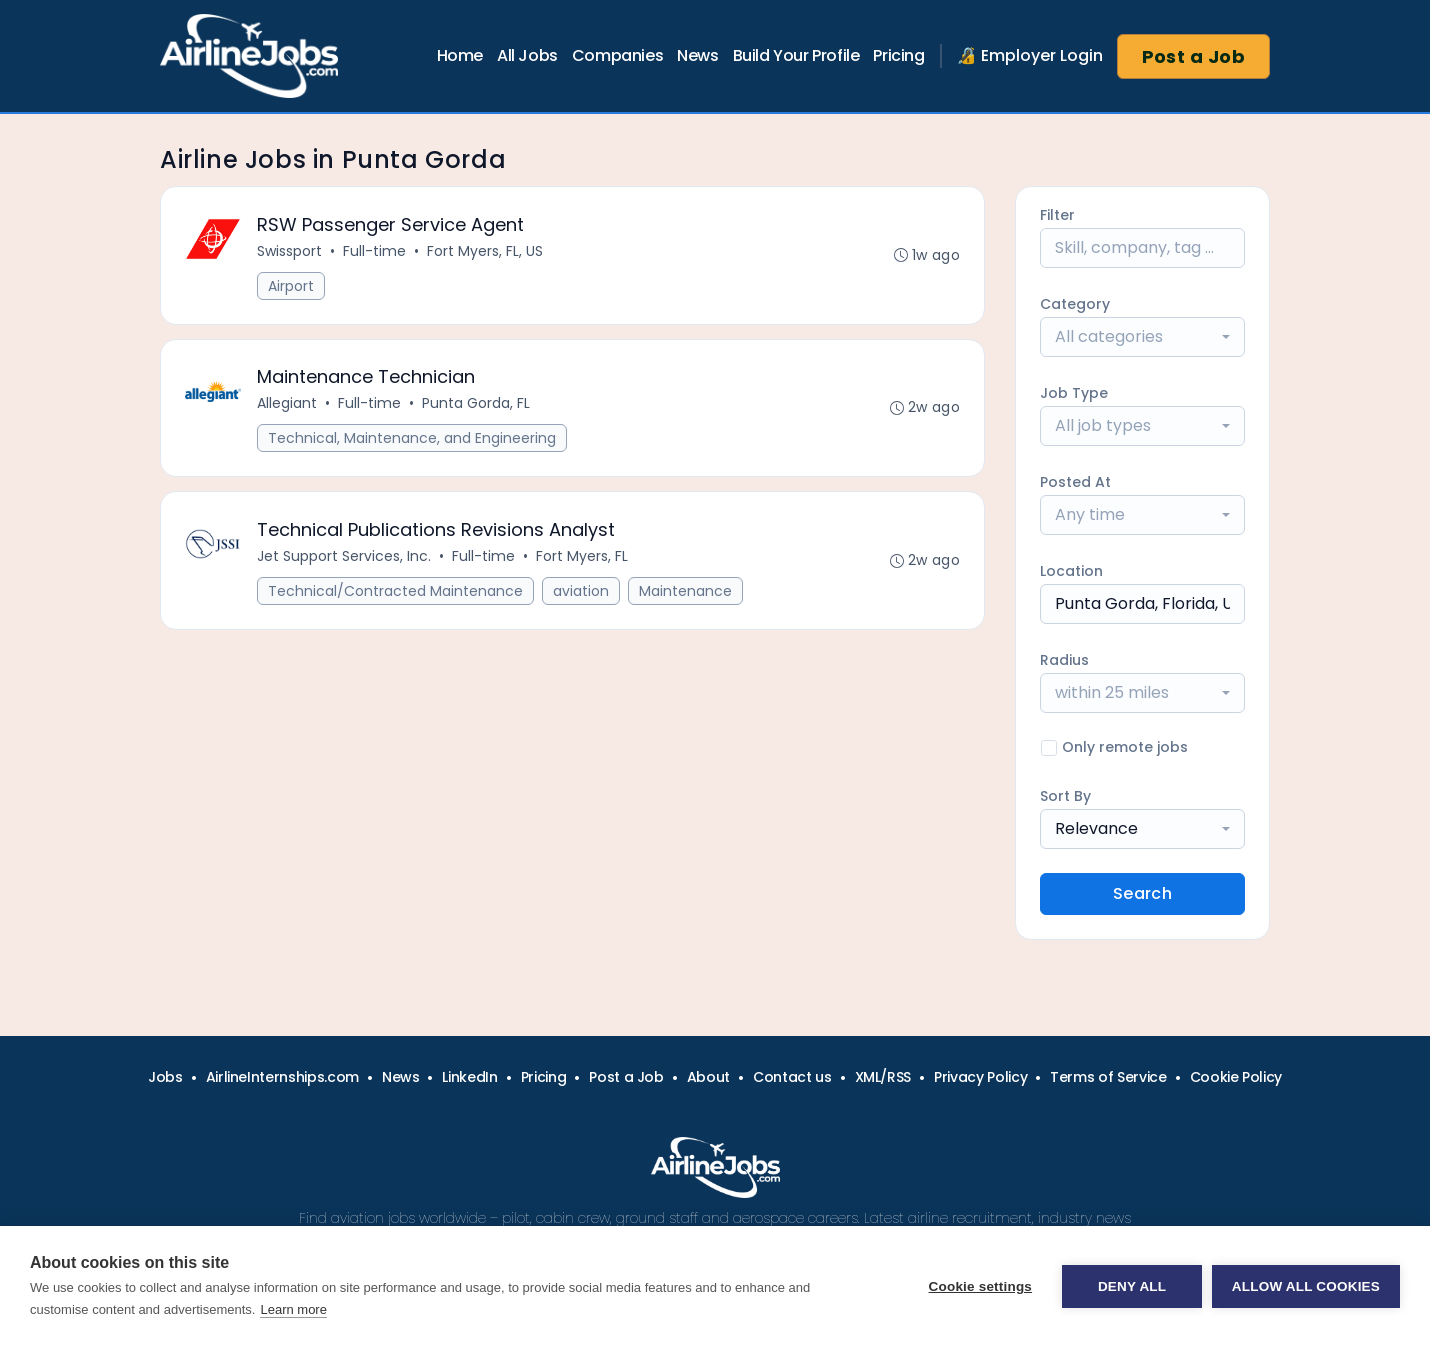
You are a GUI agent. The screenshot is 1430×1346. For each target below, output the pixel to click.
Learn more (293, 1309)
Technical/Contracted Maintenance (395, 592)
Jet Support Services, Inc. (344, 557)
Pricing (898, 55)
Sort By (1065, 796)
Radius (1064, 660)
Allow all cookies (1306, 1286)
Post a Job (1194, 56)
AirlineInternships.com (282, 1077)
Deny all (1132, 1286)
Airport (291, 286)
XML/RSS (883, 1077)
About (708, 1077)
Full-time (374, 251)
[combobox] (1142, 337)
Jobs (165, 1077)
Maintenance (685, 592)
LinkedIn (469, 1077)
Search (1142, 893)
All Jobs (527, 55)
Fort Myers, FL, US (485, 251)
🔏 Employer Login (1030, 55)
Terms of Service (1108, 1077)
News (697, 55)
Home (460, 55)
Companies (617, 55)
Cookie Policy (1236, 1077)
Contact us (792, 1077)
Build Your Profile (796, 55)
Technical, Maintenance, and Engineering (412, 439)
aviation (581, 592)
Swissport (289, 251)
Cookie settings (980, 1286)
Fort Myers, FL (582, 557)
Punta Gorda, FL (476, 404)
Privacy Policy (980, 1077)
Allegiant (287, 404)
